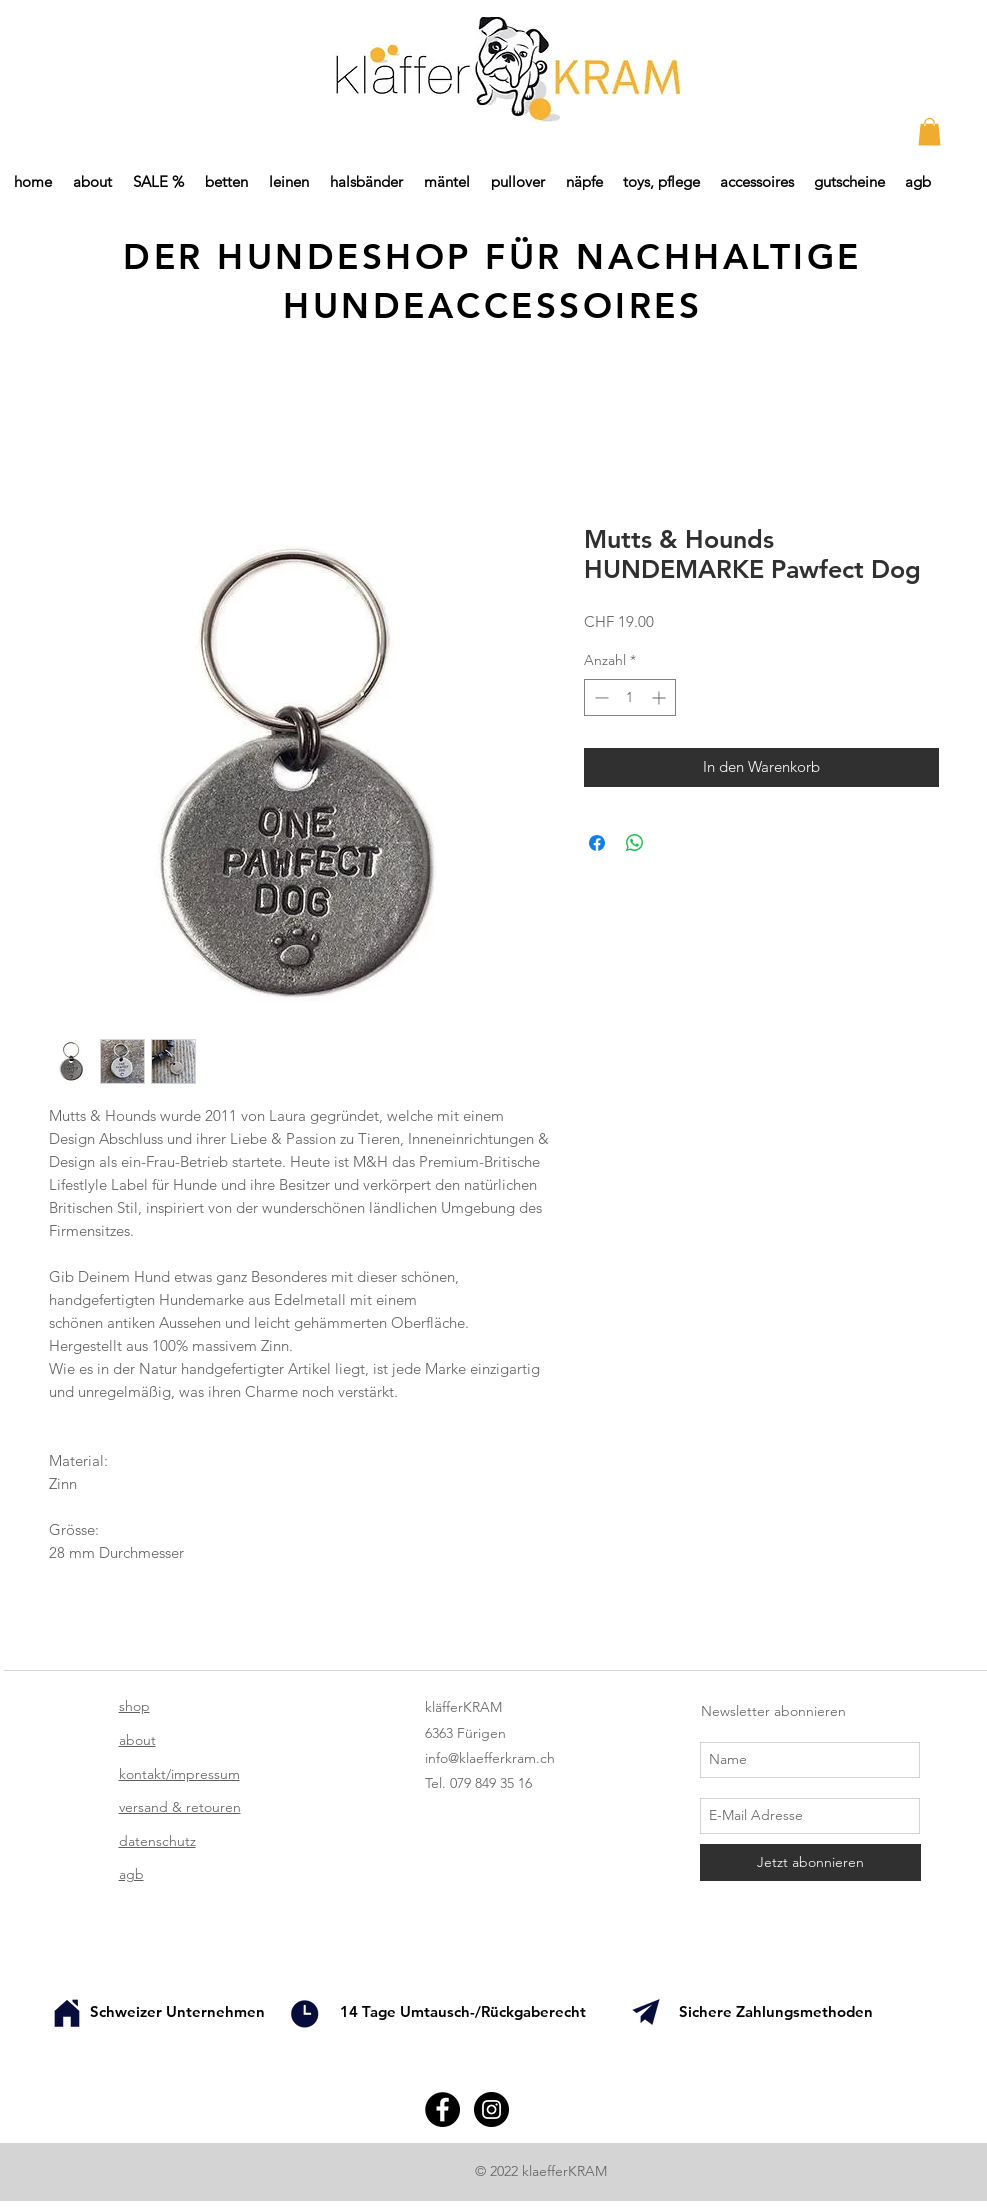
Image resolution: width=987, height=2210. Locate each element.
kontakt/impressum (179, 1774)
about (137, 1740)
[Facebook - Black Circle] (442, 2109)
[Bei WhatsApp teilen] (635, 843)
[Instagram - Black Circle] (491, 2109)
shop (134, 1706)
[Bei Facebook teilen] (597, 843)
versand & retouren (180, 1807)
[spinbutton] (630, 697)
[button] (929, 131)
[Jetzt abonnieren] (810, 1862)
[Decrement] (599, 697)
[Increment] (660, 697)
